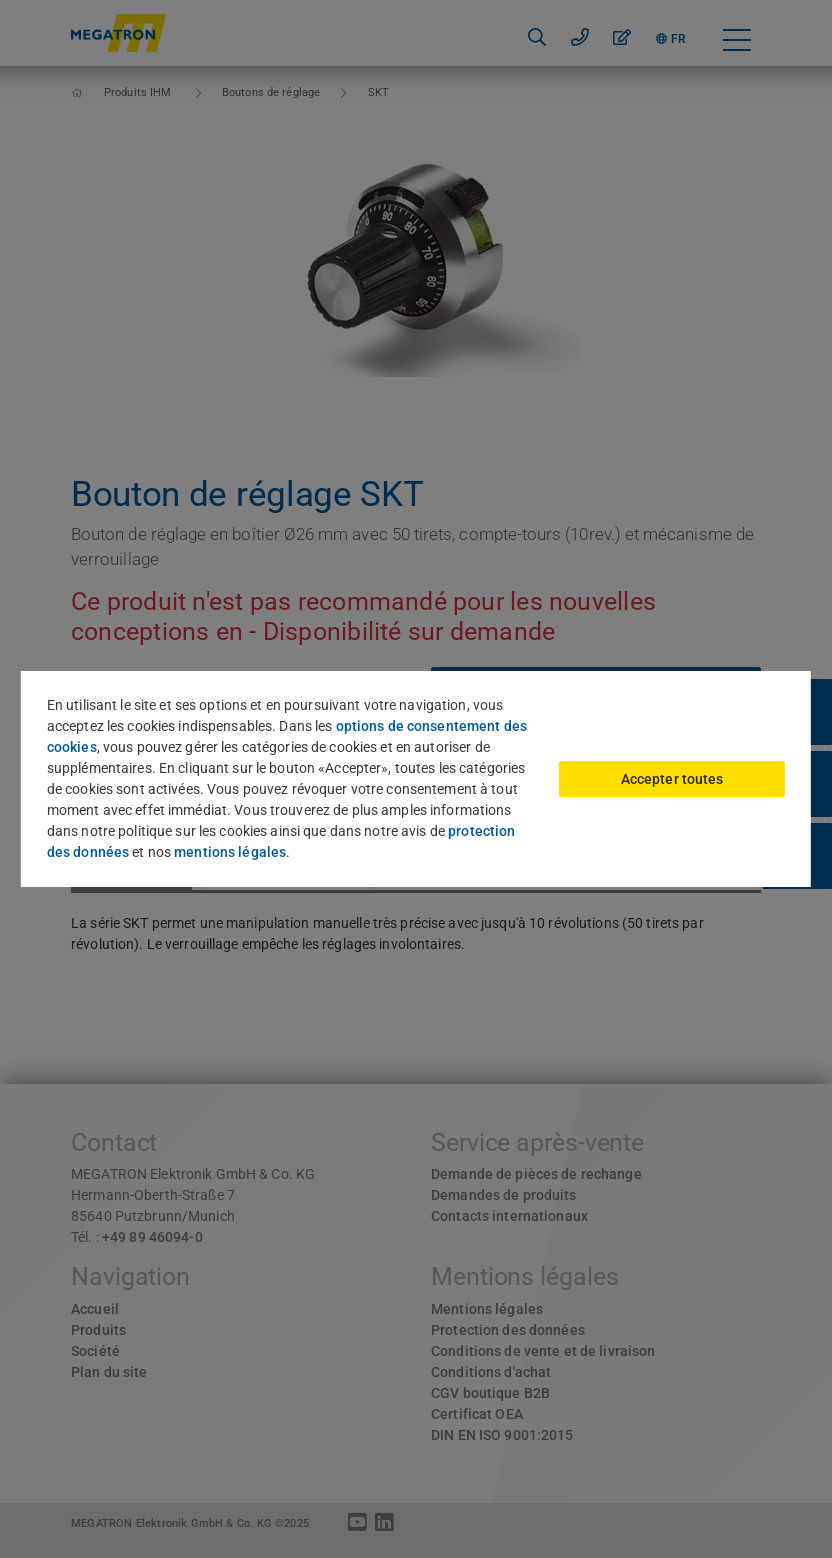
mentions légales (230, 852)
